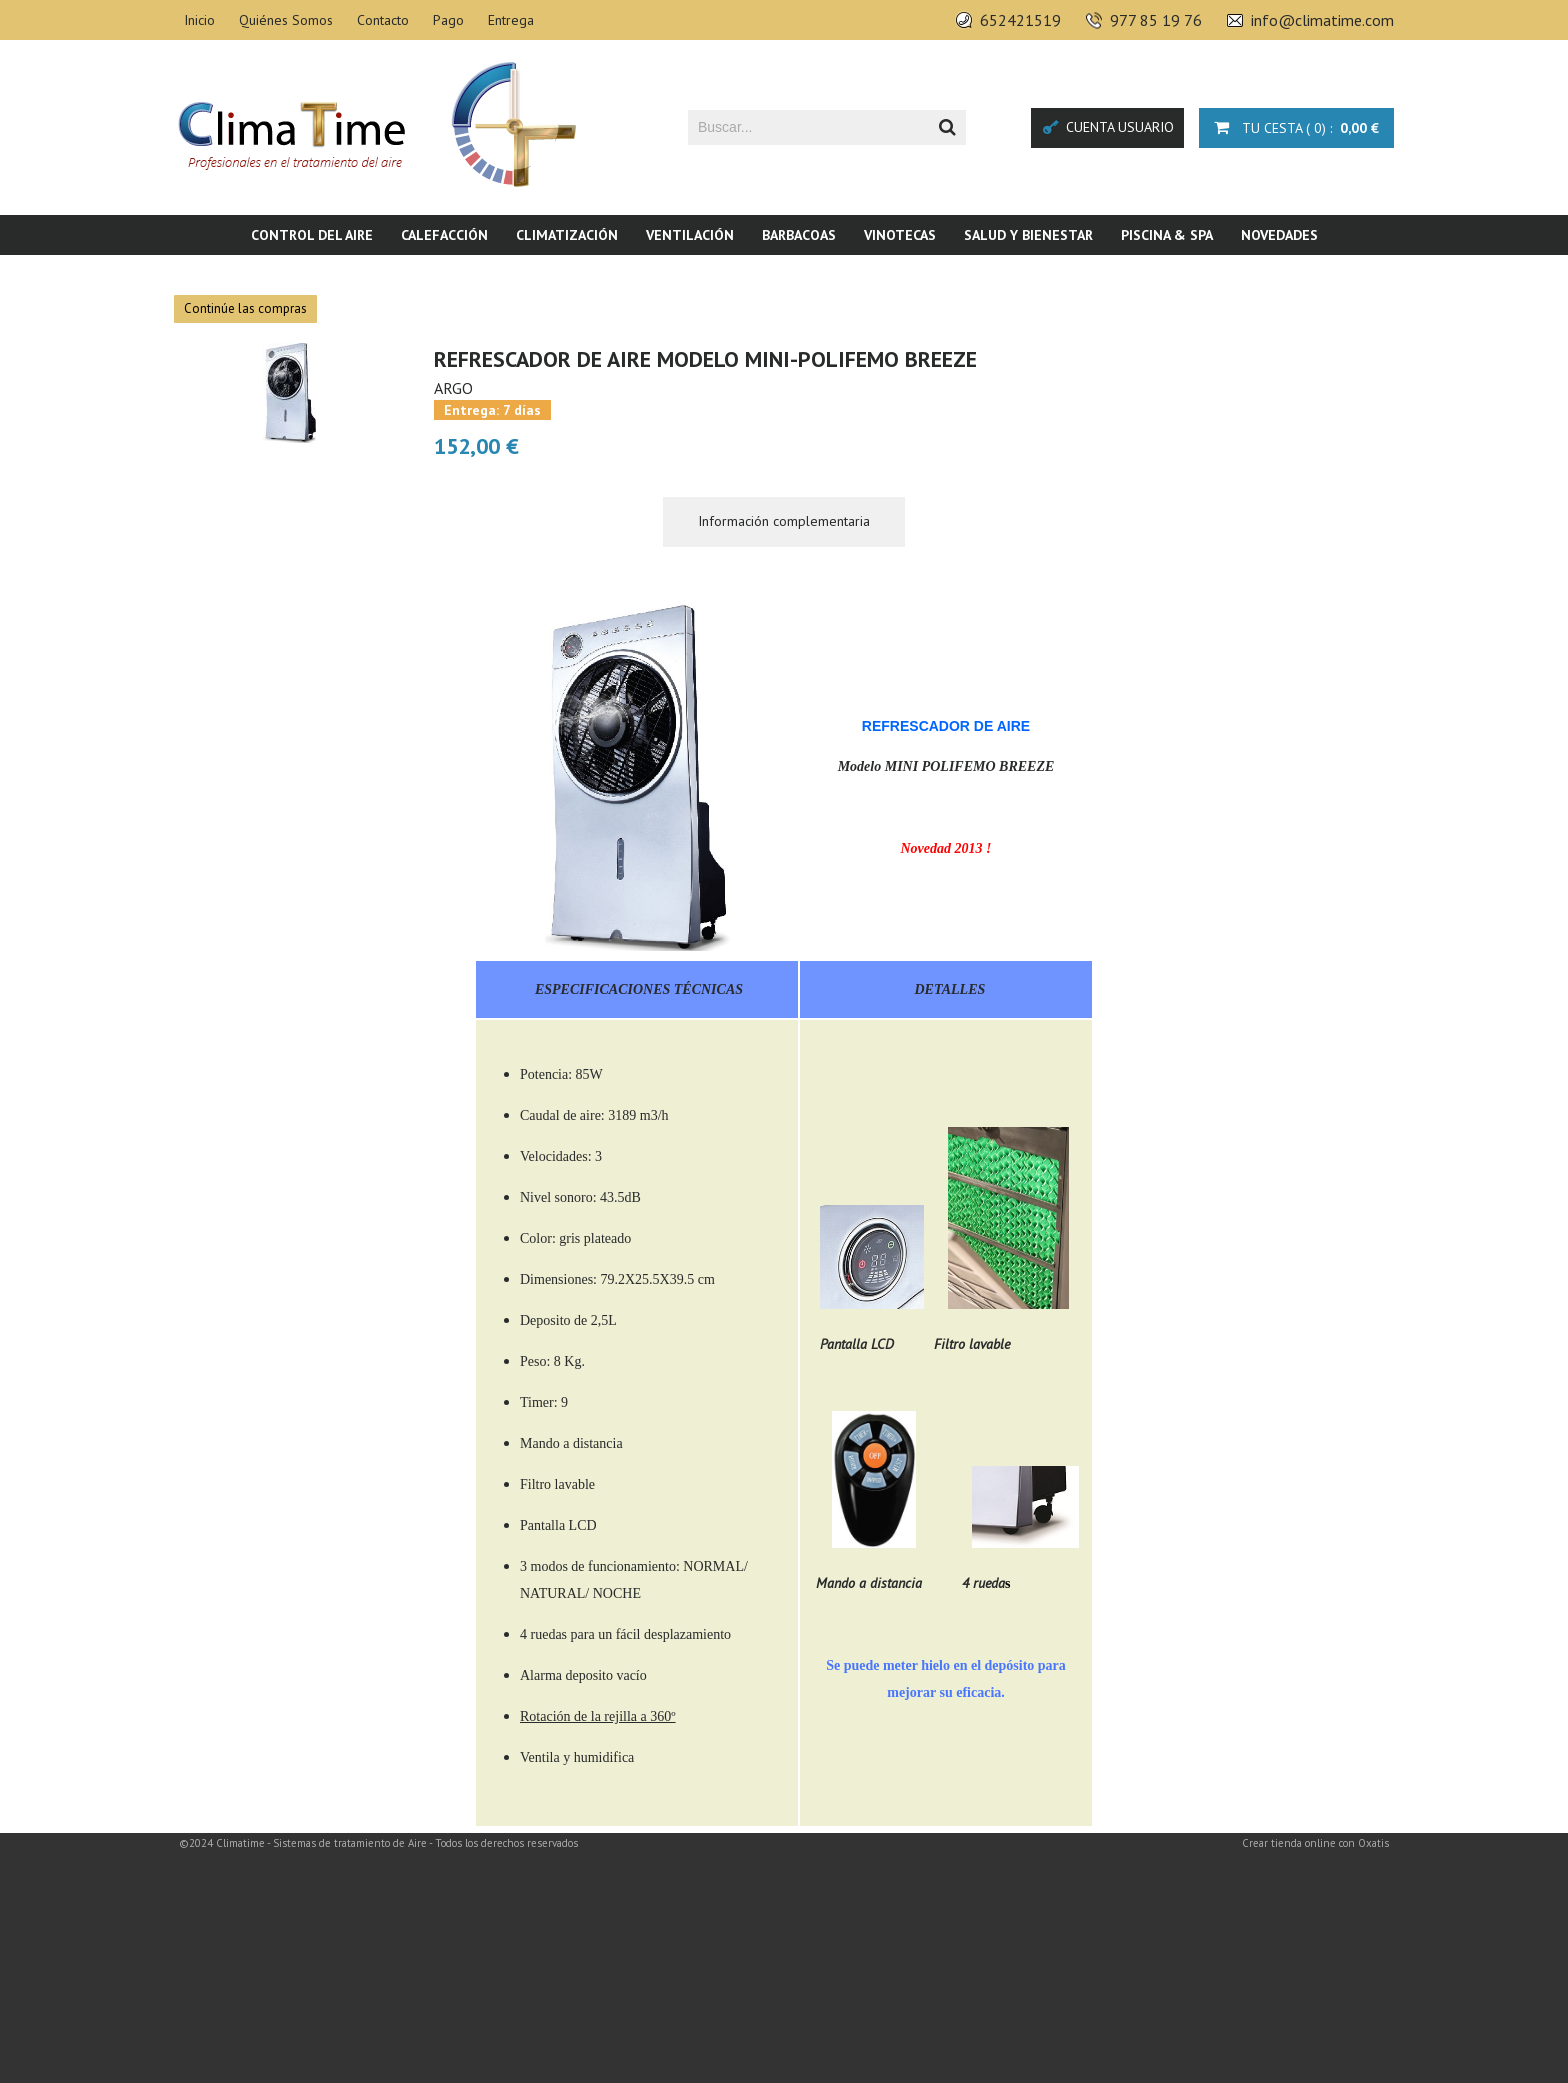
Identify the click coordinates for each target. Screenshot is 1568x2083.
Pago (448, 20)
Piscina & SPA (1167, 235)
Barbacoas (799, 235)
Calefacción (444, 235)
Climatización (567, 235)
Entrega (511, 20)
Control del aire (312, 235)
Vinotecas (900, 235)
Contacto (383, 20)
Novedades (1279, 235)
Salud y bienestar (1028, 235)
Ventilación (690, 235)
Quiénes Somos (286, 20)
